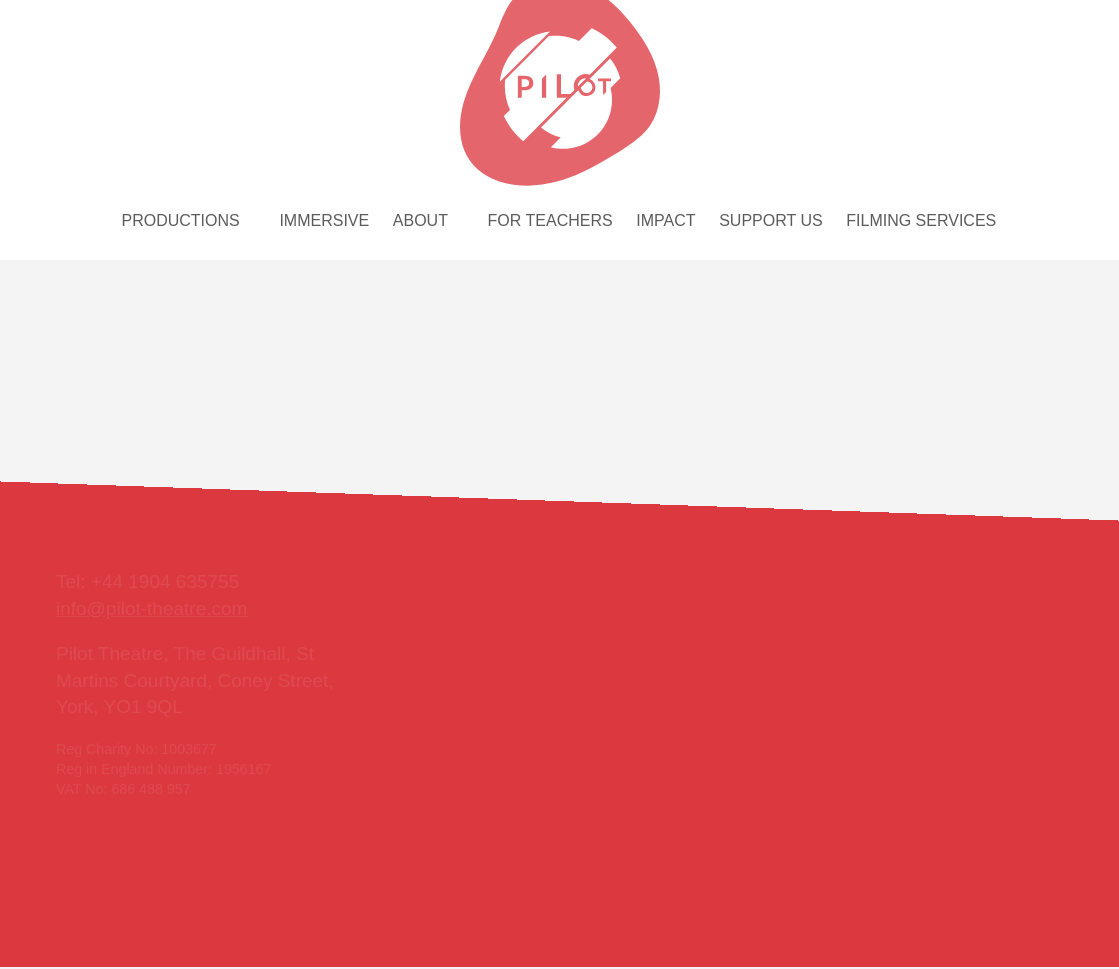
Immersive (324, 220)
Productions (181, 220)
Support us (770, 220)
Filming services (921, 220)
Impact (665, 220)
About (420, 220)
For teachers (550, 220)
